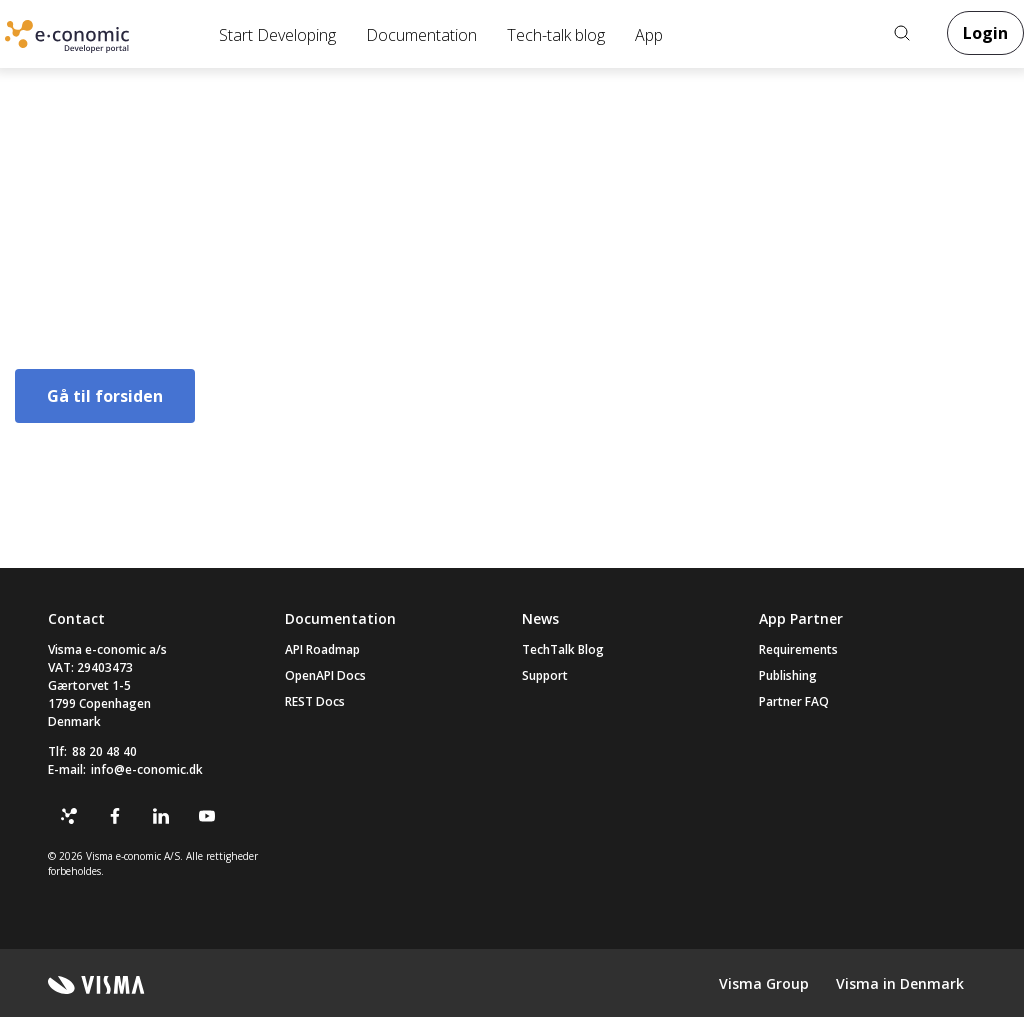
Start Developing (277, 35)
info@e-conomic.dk (147, 769)
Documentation (421, 35)
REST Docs (315, 701)
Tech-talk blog (556, 35)
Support (545, 675)
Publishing (788, 675)
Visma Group (764, 983)
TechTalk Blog (563, 649)
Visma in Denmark (900, 983)
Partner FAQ (794, 701)
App (649, 35)
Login (985, 33)
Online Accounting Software (99, 41)
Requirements (798, 649)
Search (902, 33)
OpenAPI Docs (325, 675)
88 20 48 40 (104, 751)
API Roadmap (322, 649)
